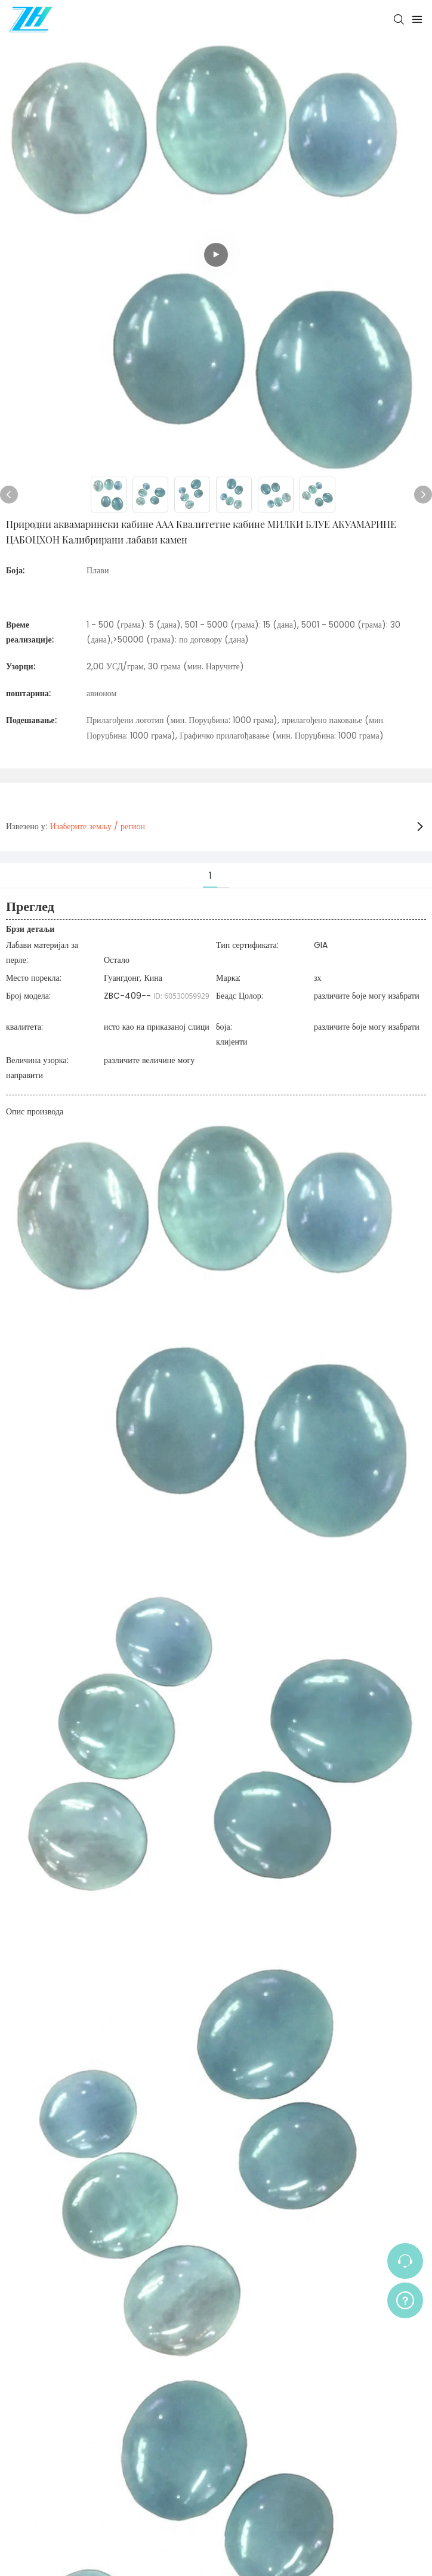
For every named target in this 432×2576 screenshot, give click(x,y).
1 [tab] (210, 876)
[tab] (223, 868)
